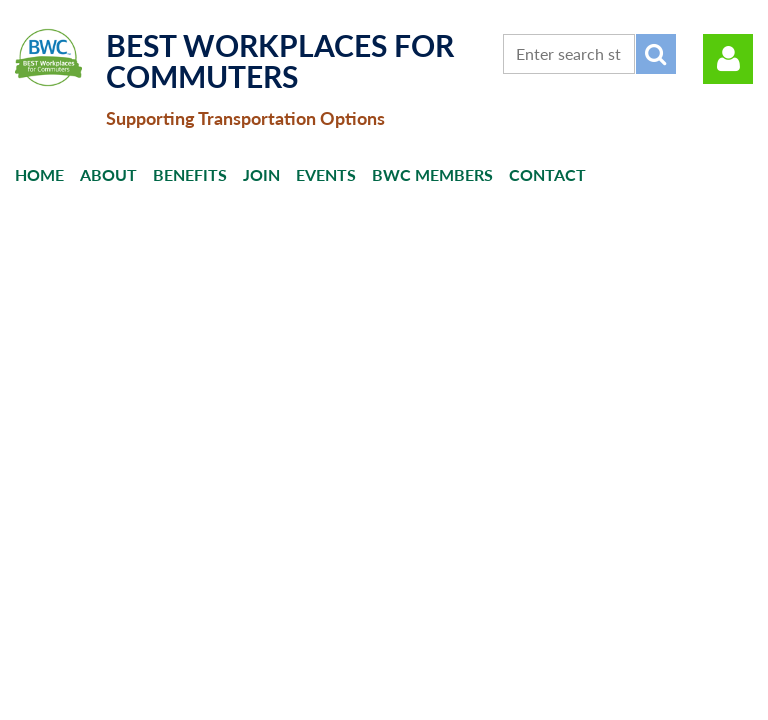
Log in (728, 59)
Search (656, 54)
